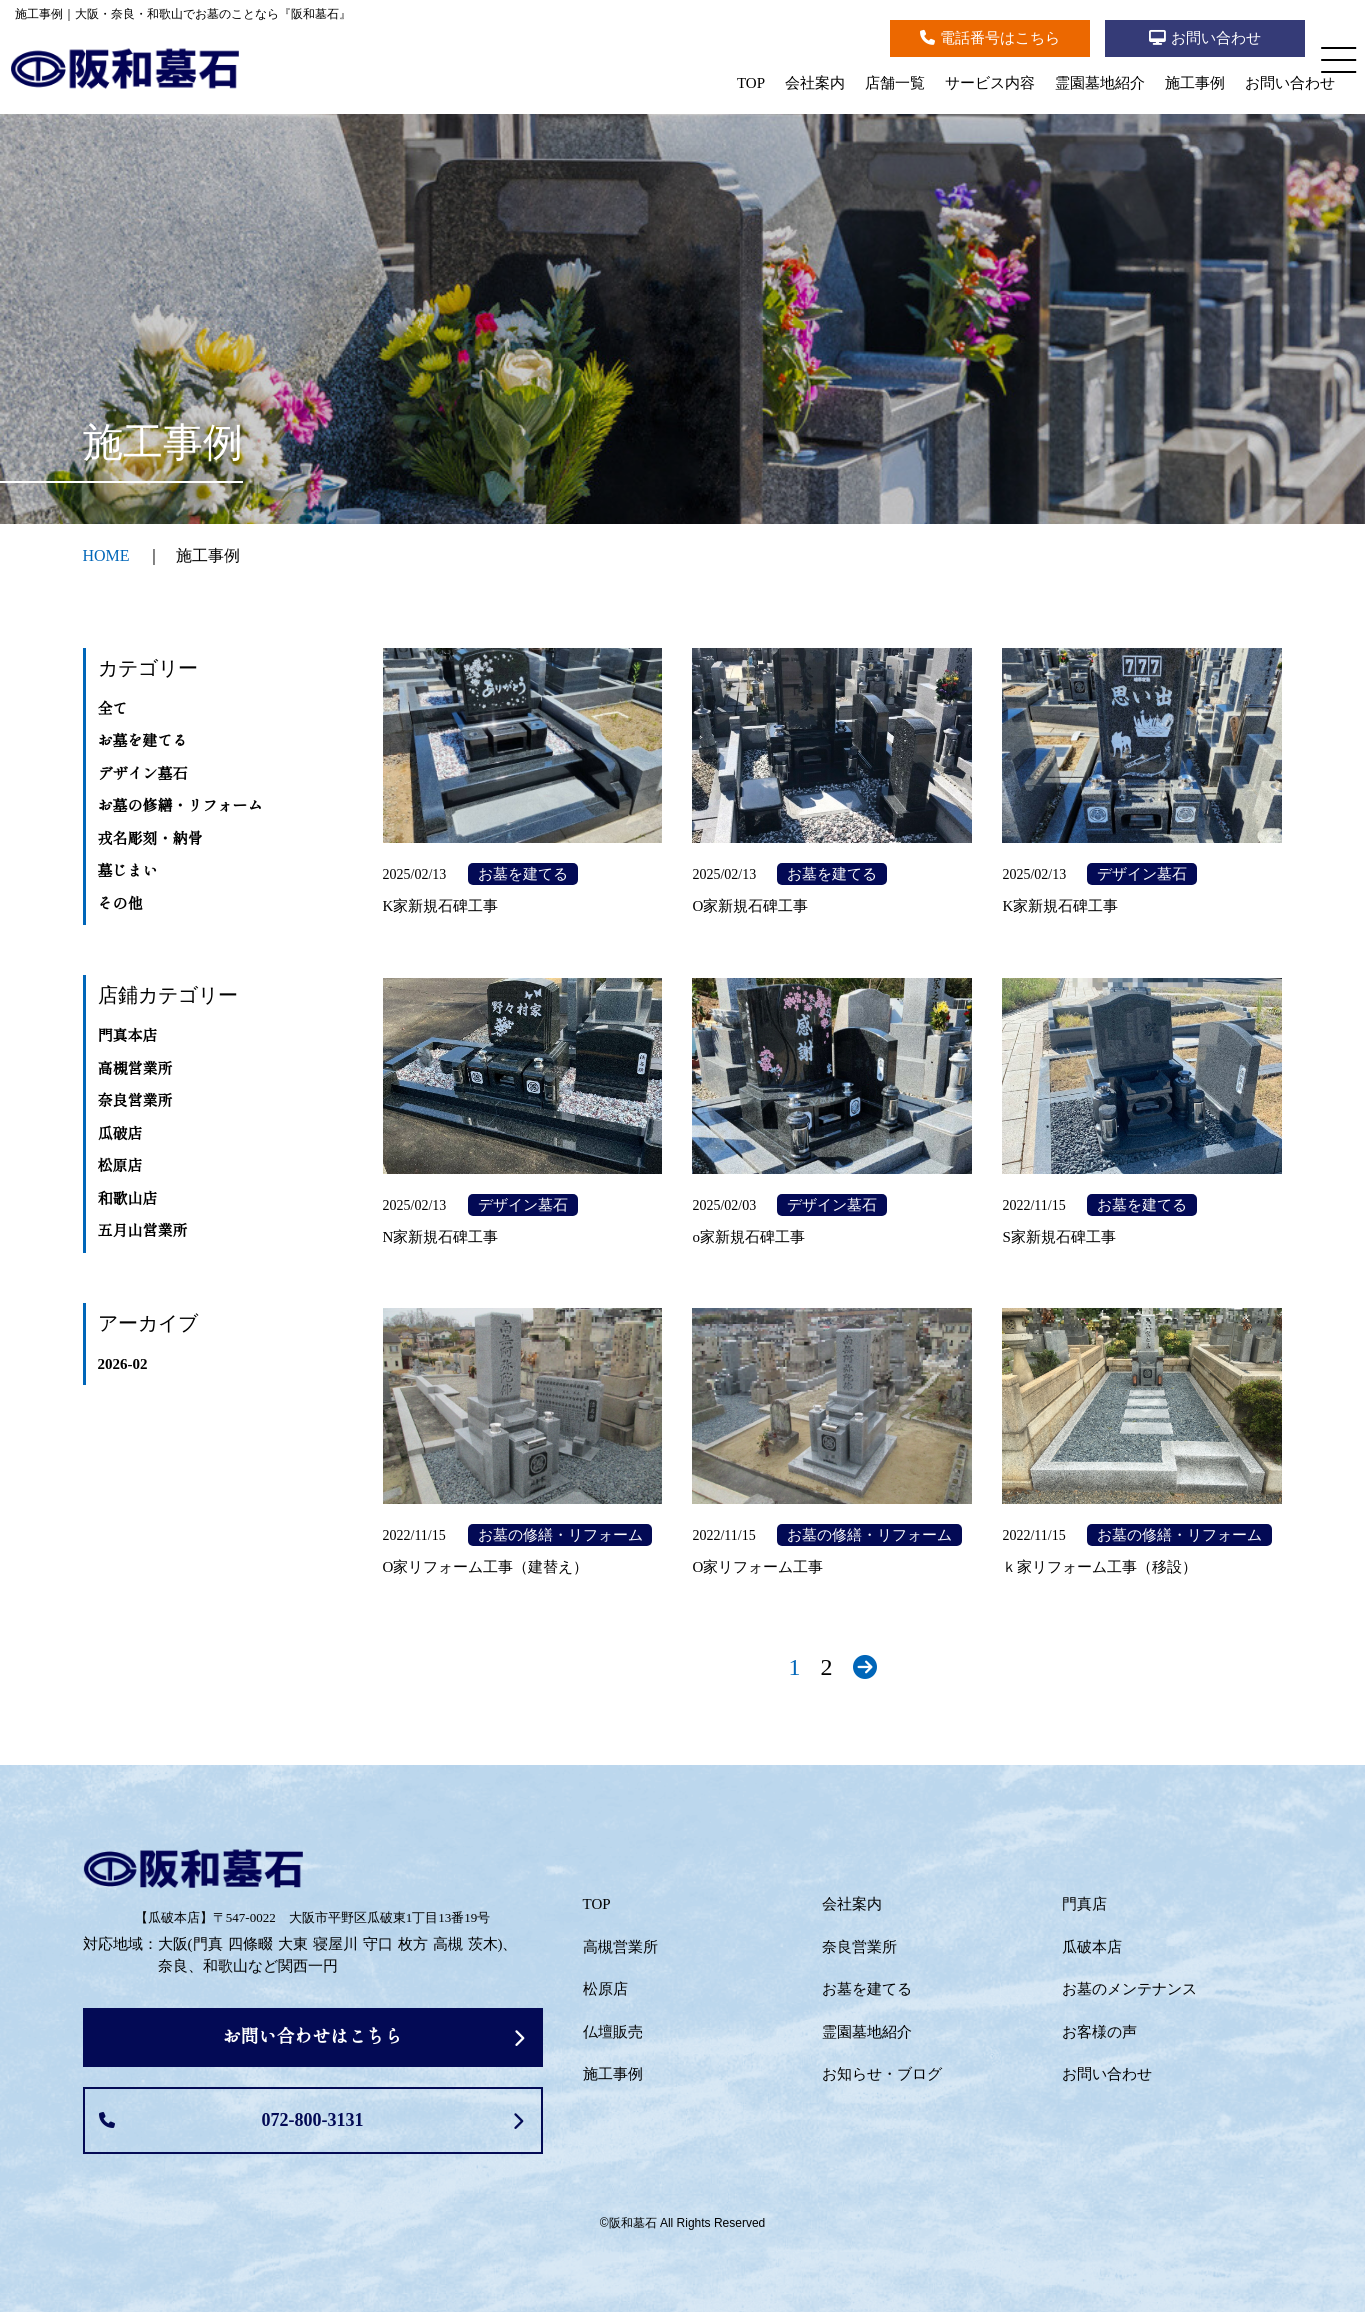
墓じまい (128, 871)
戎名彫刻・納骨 (150, 839)
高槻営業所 (135, 1069)
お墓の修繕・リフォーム (180, 806)
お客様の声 (1099, 2032)
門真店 (1084, 1904)
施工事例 (1195, 83)
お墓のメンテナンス (1129, 1989)
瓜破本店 (1092, 1947)
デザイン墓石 (143, 774)
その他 (120, 904)
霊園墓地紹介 (1100, 83)
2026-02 (123, 1364)
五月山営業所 (143, 1231)
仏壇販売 (613, 2032)
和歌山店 (128, 1199)
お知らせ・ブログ (882, 2074)
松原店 (120, 1166)
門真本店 (128, 1036)
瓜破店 (120, 1134)
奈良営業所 (135, 1101)
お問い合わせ (1290, 83)
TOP (751, 83)
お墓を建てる (143, 741)
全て (113, 709)
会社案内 (815, 83)
